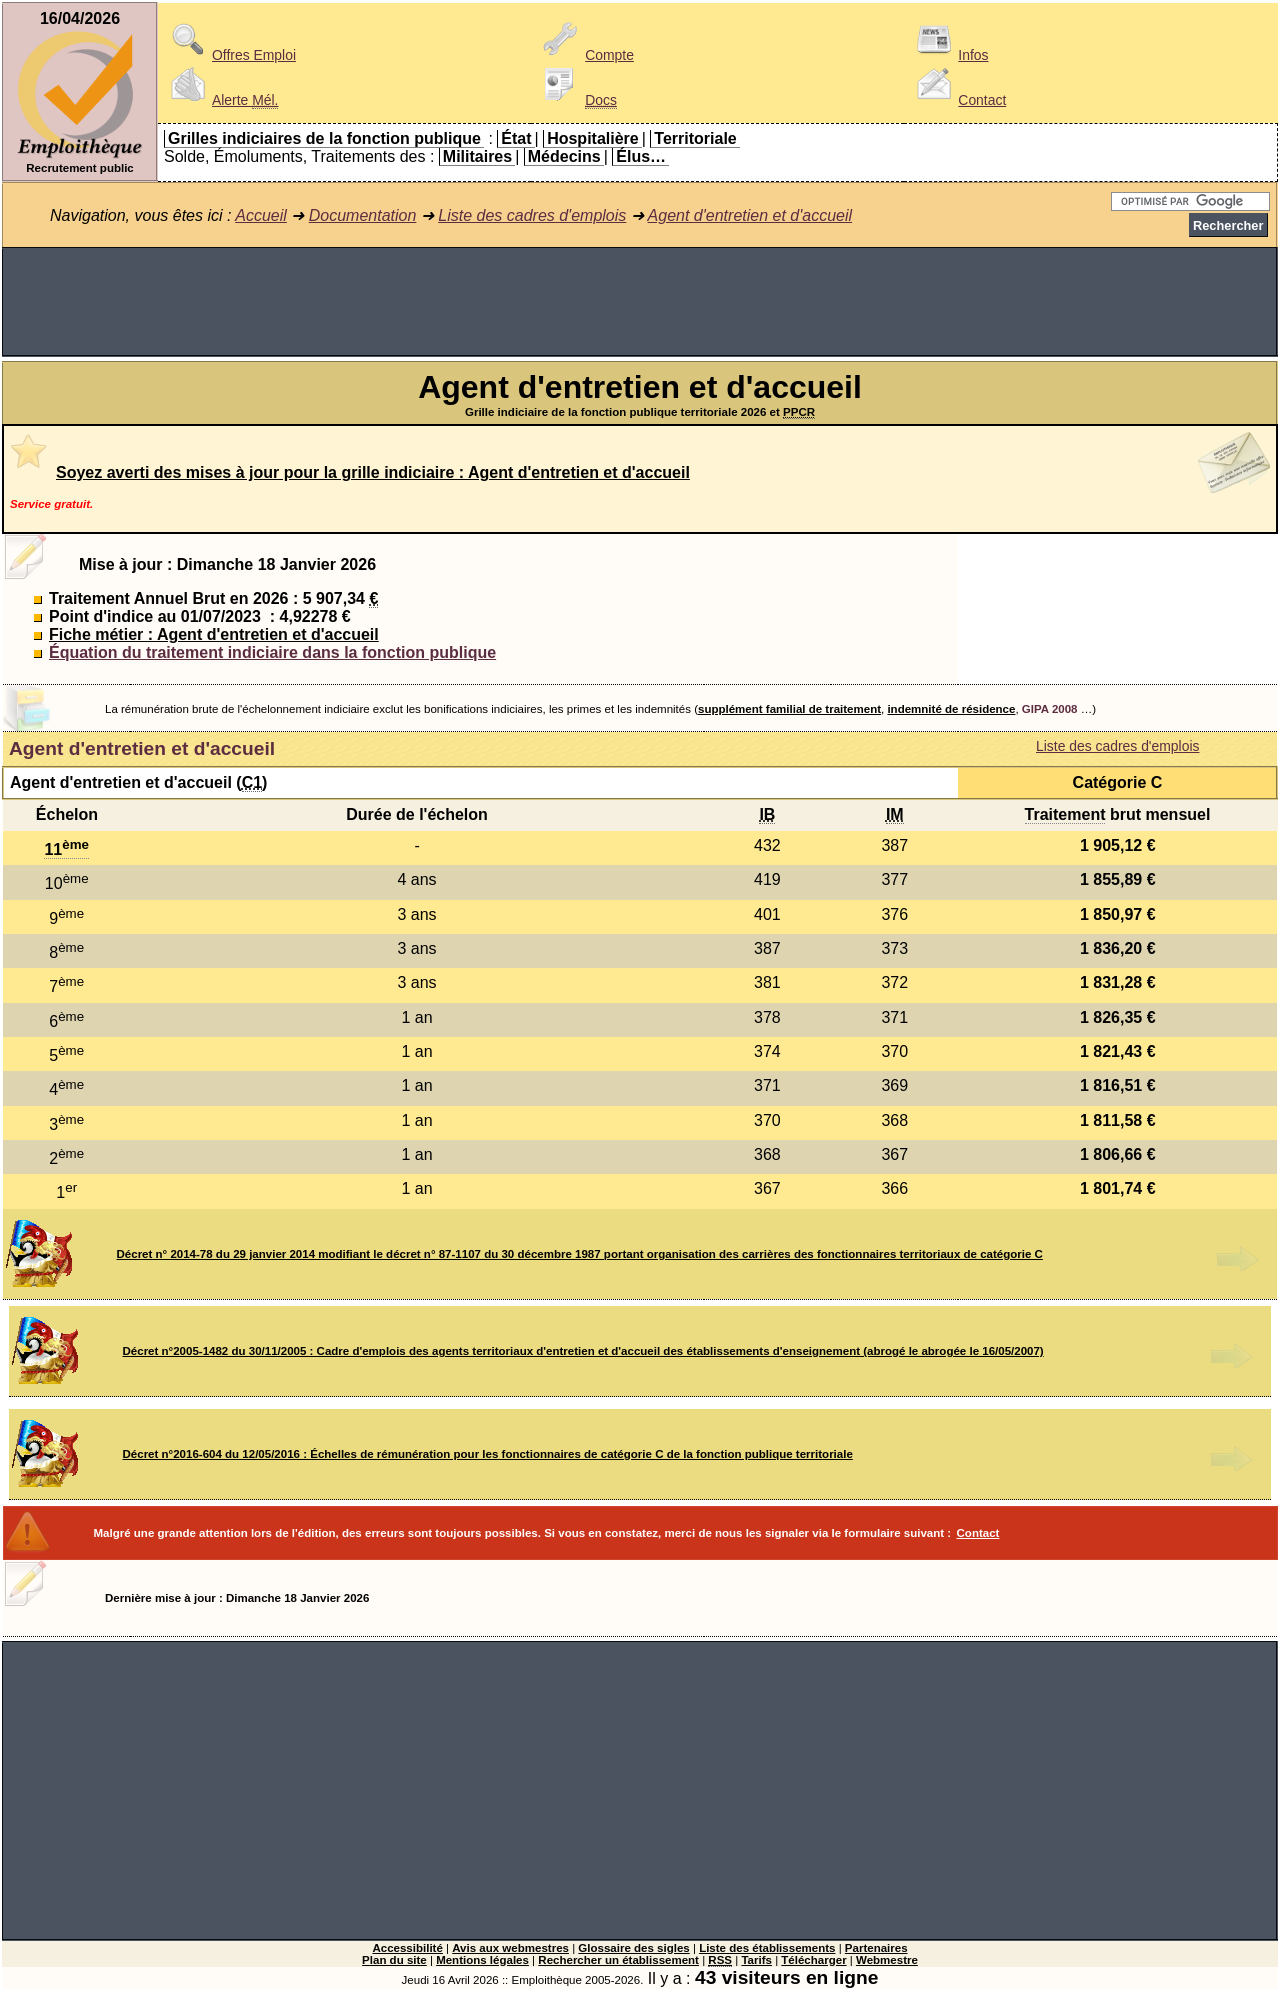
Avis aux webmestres (510, 1948)
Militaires (477, 156)
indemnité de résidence (951, 709)
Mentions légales (482, 1960)
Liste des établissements (767, 1948)
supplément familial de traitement (789, 709)
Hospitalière (593, 138)
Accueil (261, 215)
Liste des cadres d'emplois (532, 215)
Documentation (363, 215)
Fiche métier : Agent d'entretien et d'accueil (214, 634)
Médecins (564, 156)
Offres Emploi (230, 55)
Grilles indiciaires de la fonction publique (324, 138)
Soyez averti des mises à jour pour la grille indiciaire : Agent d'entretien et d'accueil (373, 472)
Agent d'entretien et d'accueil (750, 215)
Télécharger (813, 1960)
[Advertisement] (640, 302)
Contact (958, 100)
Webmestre (887, 1960)
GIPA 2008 (1050, 709)
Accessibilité (407, 1948)
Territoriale (695, 138)
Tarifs (756, 1960)
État (516, 138)
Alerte (221, 100)
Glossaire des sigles (633, 1948)
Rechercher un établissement (618, 1960)
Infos (949, 55)
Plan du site (394, 1960)
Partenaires (876, 1948)
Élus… (641, 156)
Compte (585, 55)
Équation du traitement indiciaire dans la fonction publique (272, 652)
